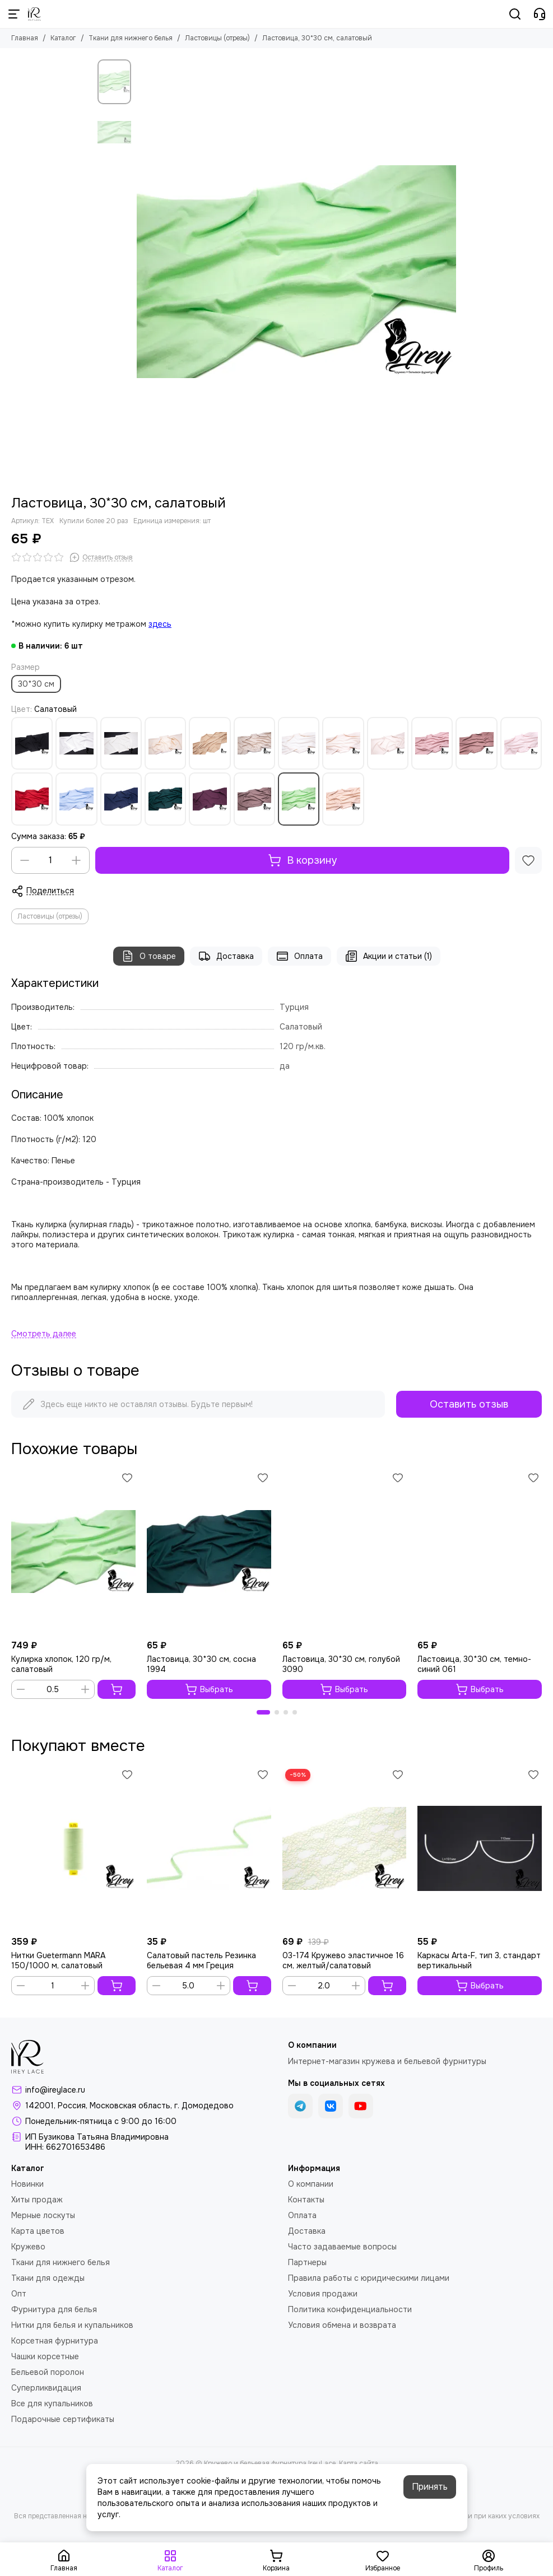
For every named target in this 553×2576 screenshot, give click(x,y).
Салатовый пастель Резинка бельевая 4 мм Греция (201, 1960)
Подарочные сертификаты (62, 2419)
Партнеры (307, 2262)
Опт (18, 2294)
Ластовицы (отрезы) (217, 38)
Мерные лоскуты (43, 2215)
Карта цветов (37, 2231)
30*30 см (36, 684)
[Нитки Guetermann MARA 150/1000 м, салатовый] (73, 1848)
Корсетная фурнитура (54, 2341)
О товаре (149, 956)
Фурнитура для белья (54, 2309)
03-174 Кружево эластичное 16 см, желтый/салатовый (343, 1960)
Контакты (306, 2200)
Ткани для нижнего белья (131, 38)
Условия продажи (322, 2294)
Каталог (63, 38)
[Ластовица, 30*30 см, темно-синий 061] (479, 1551)
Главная (24, 38)
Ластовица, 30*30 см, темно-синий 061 (474, 1664)
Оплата (299, 956)
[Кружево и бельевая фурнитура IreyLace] (34, 14)
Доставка (226, 956)
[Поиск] (515, 14)
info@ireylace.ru (55, 2090)
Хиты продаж (37, 2200)
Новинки (27, 2184)
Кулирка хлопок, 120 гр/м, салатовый (61, 1664)
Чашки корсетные (45, 2356)
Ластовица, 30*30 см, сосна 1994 (201, 1664)
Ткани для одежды (48, 2278)
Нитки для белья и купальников (72, 2325)
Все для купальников (52, 2403)
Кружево (28, 2247)
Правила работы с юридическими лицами (368, 2278)
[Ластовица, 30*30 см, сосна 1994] (209, 1551)
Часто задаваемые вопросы (342, 2247)
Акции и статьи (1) (388, 956)
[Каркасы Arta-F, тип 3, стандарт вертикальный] (479, 1848)
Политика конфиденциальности (350, 2309)
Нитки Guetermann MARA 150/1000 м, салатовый (58, 1960)
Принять (430, 2487)
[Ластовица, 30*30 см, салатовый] (296, 271)
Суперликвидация (46, 2388)
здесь (159, 624)
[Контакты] (539, 14)
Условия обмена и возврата (342, 2325)
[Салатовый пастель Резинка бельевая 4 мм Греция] (209, 1848)
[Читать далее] (43, 1334)
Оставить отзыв (469, 1404)
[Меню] (14, 14)
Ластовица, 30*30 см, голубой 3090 (341, 1664)
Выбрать (209, 1689)
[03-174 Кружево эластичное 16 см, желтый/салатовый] (344, 1848)
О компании (310, 2184)
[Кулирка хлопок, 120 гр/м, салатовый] (73, 1551)
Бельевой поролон (47, 2372)
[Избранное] (528, 860)
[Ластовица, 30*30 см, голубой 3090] (344, 1551)
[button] (263, 1712)
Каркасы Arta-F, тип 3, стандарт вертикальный (479, 1960)
